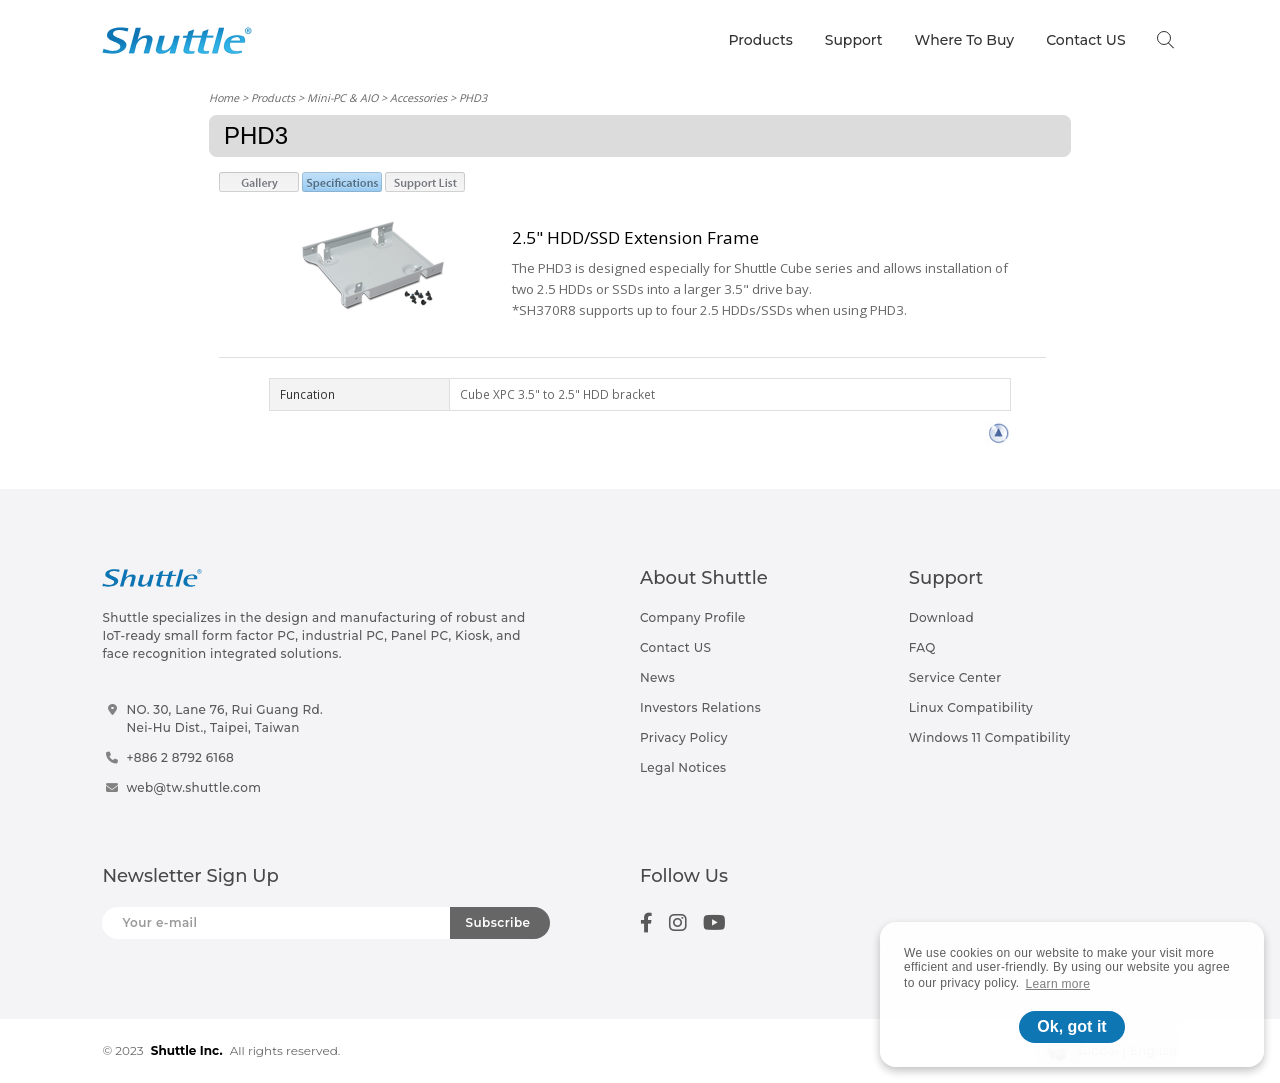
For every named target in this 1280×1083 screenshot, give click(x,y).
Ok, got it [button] (1071, 1026)
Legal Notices (683, 767)
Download (941, 617)
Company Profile (693, 617)
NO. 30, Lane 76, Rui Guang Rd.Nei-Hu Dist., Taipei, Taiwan (224, 718)
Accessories (418, 97)
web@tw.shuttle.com (193, 787)
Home (224, 97)
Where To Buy (965, 40)
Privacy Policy (684, 737)
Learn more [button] (1058, 984)
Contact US (1085, 40)
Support (854, 40)
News (657, 677)
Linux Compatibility (971, 707)
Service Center (955, 677)
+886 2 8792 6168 (180, 757)
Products (760, 40)
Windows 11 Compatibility (990, 737)
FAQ (922, 647)
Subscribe (498, 922)
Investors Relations (700, 707)
